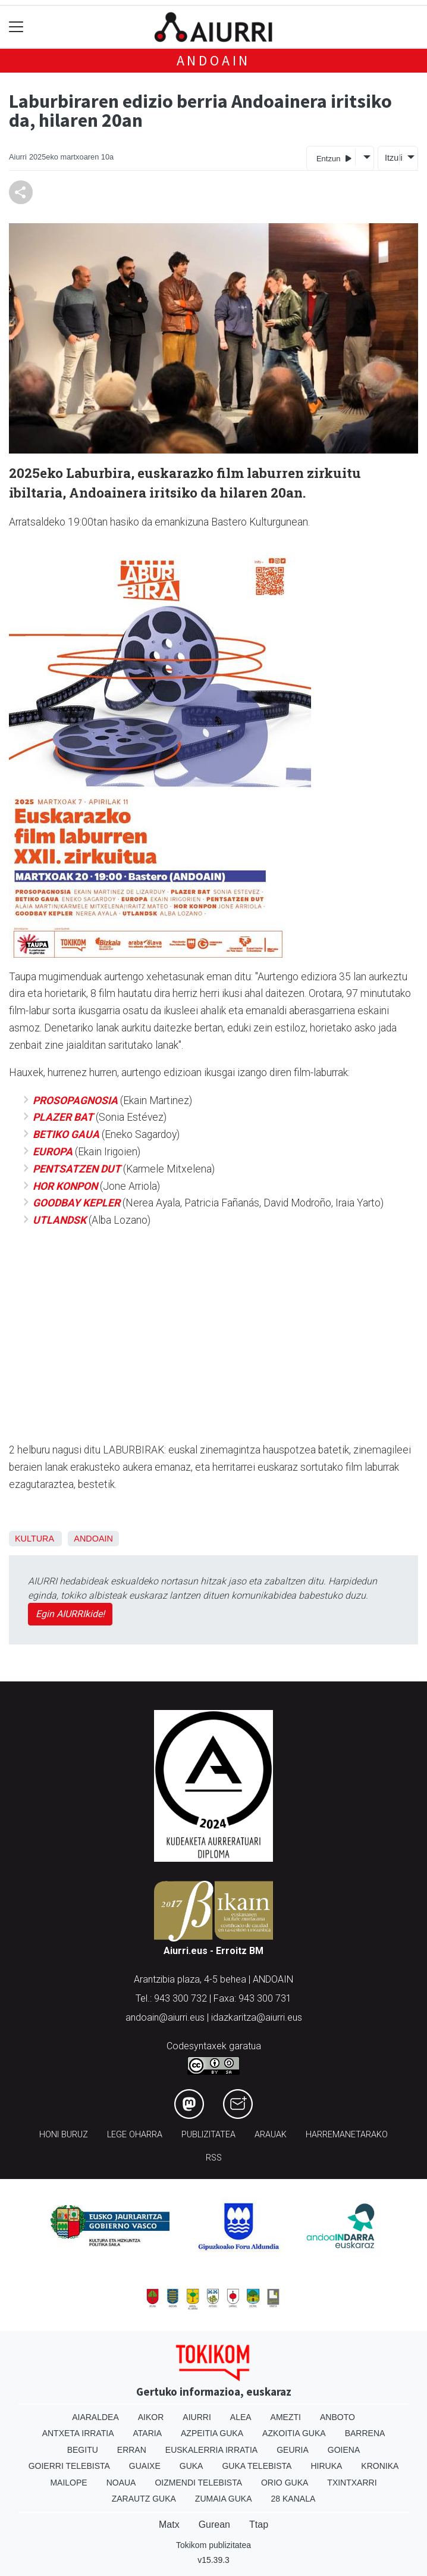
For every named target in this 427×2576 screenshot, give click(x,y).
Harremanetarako (347, 2135)
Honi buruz (63, 2135)
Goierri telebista (69, 2466)
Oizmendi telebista (198, 2482)
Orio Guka (284, 2482)
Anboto (337, 2417)
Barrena (365, 2433)
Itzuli (392, 157)
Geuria (293, 2450)
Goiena (344, 2450)
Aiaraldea (95, 2417)
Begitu (82, 2450)
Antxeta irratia (78, 2433)
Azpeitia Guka (212, 2433)
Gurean (214, 2524)
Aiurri (197, 2417)
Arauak (271, 2135)
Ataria (147, 2433)
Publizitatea (208, 2135)
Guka (191, 2466)
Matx (169, 2524)
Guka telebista (256, 2466)
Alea (241, 2417)
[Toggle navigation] (16, 27)
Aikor (151, 2417)
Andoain (214, 60)
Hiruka (326, 2466)
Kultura (34, 1538)
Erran (131, 2450)
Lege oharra (134, 2135)
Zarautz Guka (144, 2498)
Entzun (333, 158)
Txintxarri (351, 2482)
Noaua (121, 2482)
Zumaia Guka (223, 2498)
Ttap (258, 2524)
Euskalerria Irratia (211, 2450)
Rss (214, 2158)
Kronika (379, 2466)
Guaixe (145, 2466)
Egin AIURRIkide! (70, 1614)
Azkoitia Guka (294, 2433)
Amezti (286, 2417)
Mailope (68, 2482)
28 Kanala (293, 2498)
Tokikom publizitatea (213, 2545)
